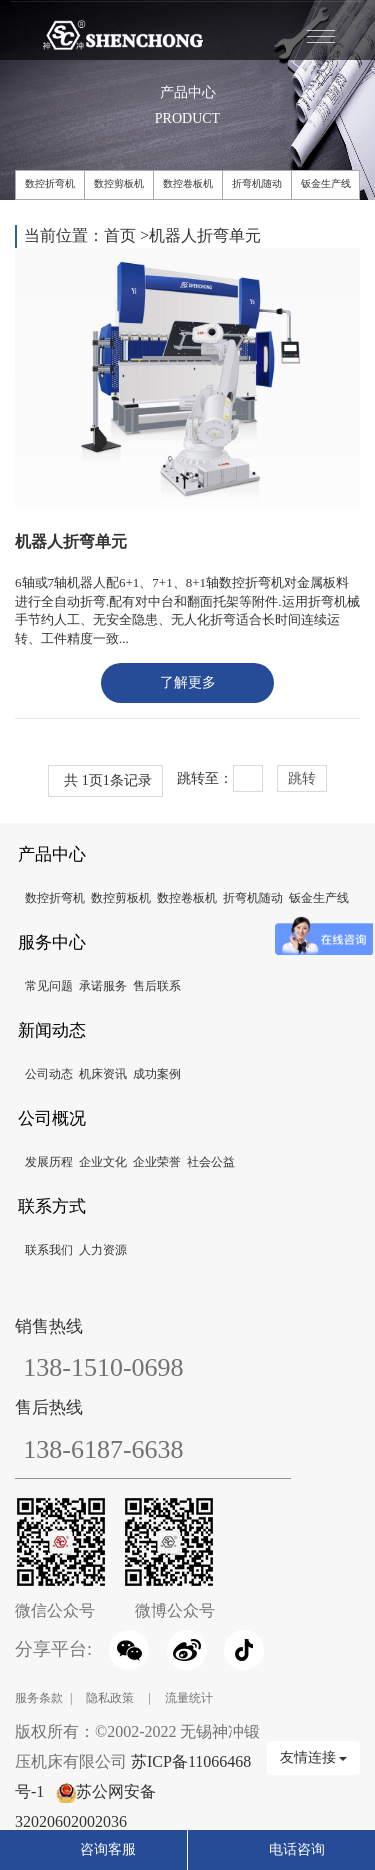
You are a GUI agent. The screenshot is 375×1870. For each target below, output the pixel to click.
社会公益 (211, 1162)
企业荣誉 (157, 1162)
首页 (120, 235)
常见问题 (49, 986)
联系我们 (49, 1250)
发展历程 (49, 1162)
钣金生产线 (326, 183)
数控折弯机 (50, 183)
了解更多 (188, 682)
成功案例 (157, 1074)
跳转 (302, 778)
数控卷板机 (188, 183)
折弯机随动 (257, 183)
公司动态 (49, 1074)
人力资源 (103, 1250)
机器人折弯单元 (205, 235)
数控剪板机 (119, 183)
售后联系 (157, 986)
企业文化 (103, 1162)
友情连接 (314, 1757)
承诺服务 (103, 986)
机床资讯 (103, 1074)
